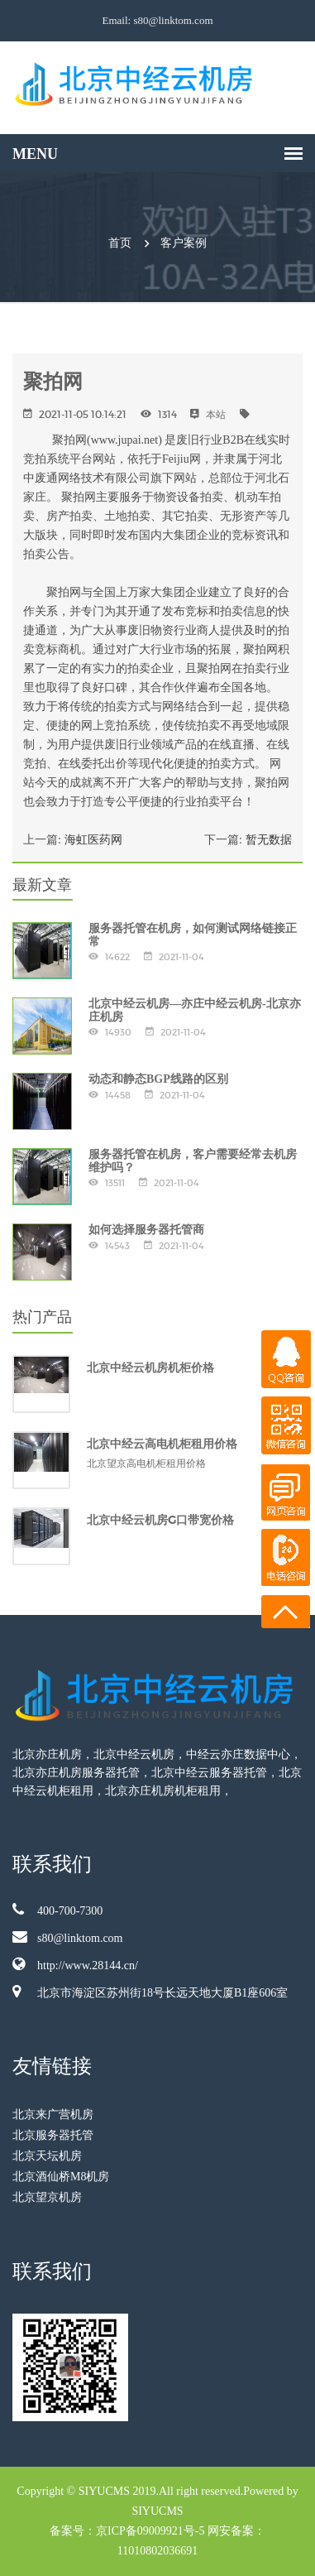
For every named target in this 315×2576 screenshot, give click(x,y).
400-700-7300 (57, 1909)
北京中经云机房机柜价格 (150, 1367)
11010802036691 (157, 2551)
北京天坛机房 (47, 2156)
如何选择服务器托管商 (146, 1229)
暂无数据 (269, 840)
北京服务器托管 (52, 2135)
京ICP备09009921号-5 (150, 2531)
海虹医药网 (93, 840)
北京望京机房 (47, 2197)
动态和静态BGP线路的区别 (158, 1079)
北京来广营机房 (52, 2114)
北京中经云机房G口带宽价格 (160, 1519)
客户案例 (183, 243)
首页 (119, 243)
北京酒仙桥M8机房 (60, 2176)
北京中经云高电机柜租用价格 (162, 1443)
